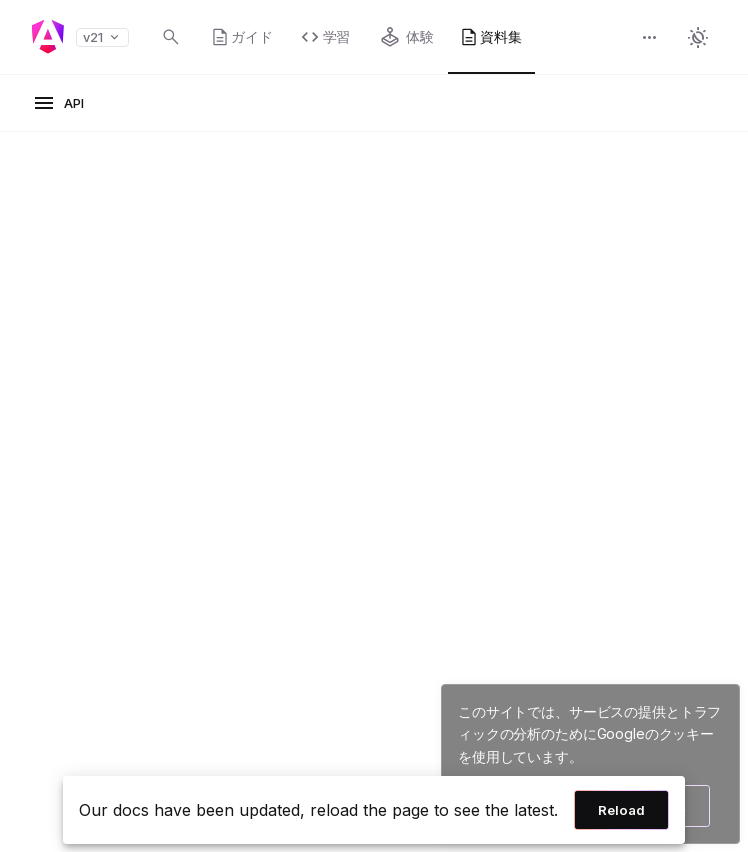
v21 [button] (102, 37)
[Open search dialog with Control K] (171, 37)
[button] (650, 39)
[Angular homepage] (48, 37)
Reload (621, 810)
